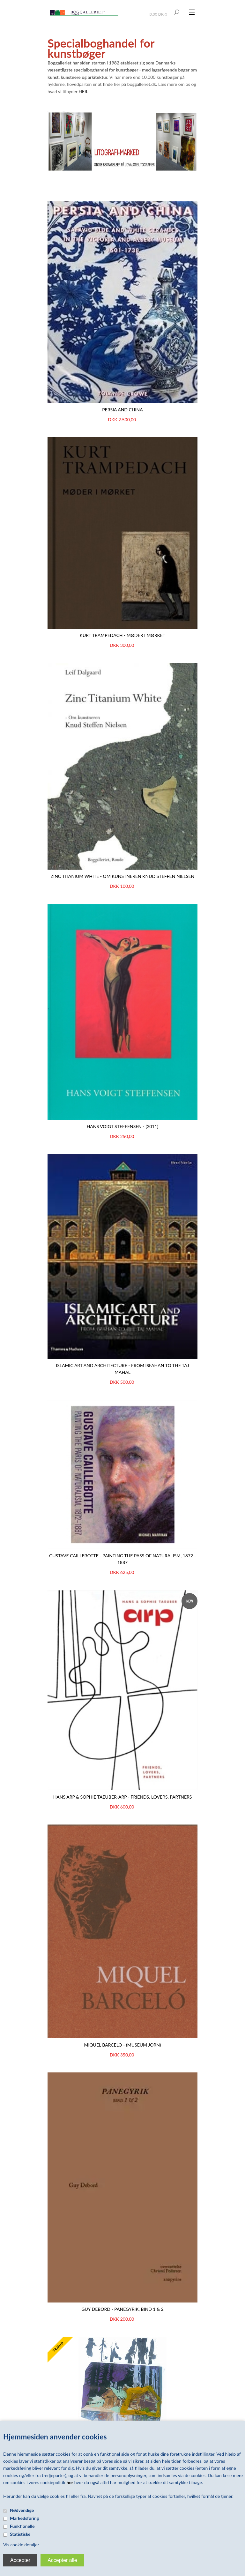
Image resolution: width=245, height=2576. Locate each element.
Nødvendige (22, 2510)
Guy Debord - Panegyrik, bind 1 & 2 (122, 2309)
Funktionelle (22, 2526)
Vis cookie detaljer (21, 2544)
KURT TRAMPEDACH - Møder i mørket (122, 635)
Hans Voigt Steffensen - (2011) (123, 1126)
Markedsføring (24, 2518)
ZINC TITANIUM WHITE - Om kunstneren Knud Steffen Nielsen (122, 876)
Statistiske (20, 2534)
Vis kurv (158, 10)
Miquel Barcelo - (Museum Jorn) (122, 2045)
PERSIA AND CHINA (122, 409)
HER (82, 91)
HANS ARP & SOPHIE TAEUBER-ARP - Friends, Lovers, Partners (122, 1797)
